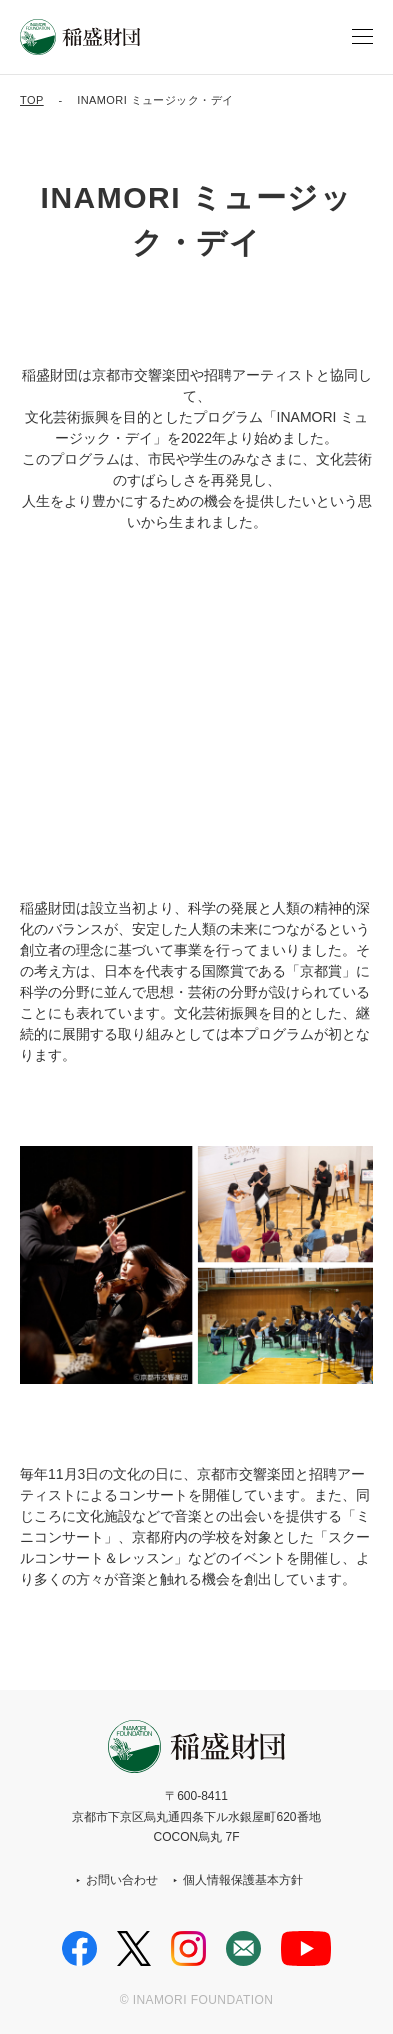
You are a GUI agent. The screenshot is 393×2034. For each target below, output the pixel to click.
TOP (32, 100)
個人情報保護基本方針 (243, 1880)
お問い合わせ (122, 1880)
